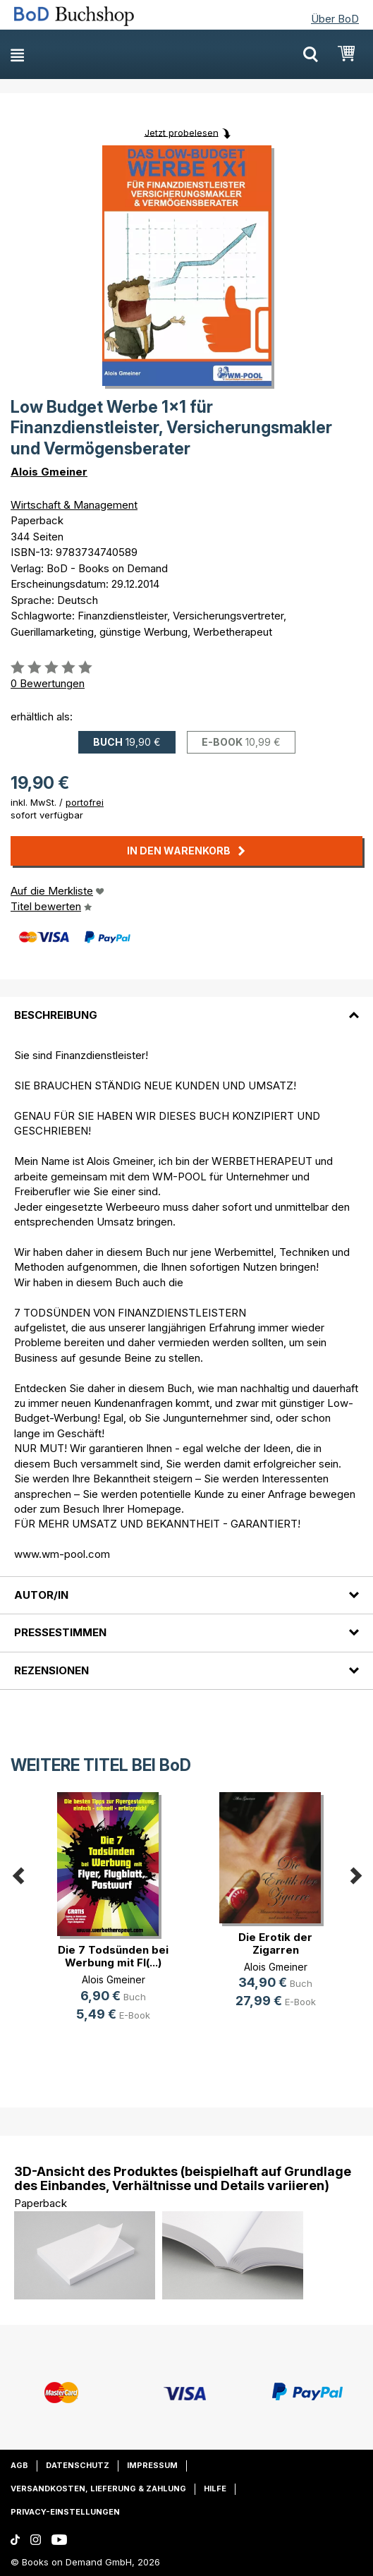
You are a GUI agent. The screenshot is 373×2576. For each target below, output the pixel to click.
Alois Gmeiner (49, 471)
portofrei (85, 802)
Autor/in (41, 1595)
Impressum (152, 2465)
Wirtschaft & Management (74, 505)
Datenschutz (77, 2465)
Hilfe (215, 2488)
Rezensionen (51, 1670)
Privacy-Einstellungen (65, 2512)
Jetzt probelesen (182, 132)
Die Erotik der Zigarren (275, 1943)
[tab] (186, 1006)
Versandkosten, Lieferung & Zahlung (98, 2488)
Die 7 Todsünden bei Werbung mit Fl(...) (113, 1956)
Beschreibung (55, 1015)
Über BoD (335, 18)
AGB (19, 2465)
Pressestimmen (60, 1632)
